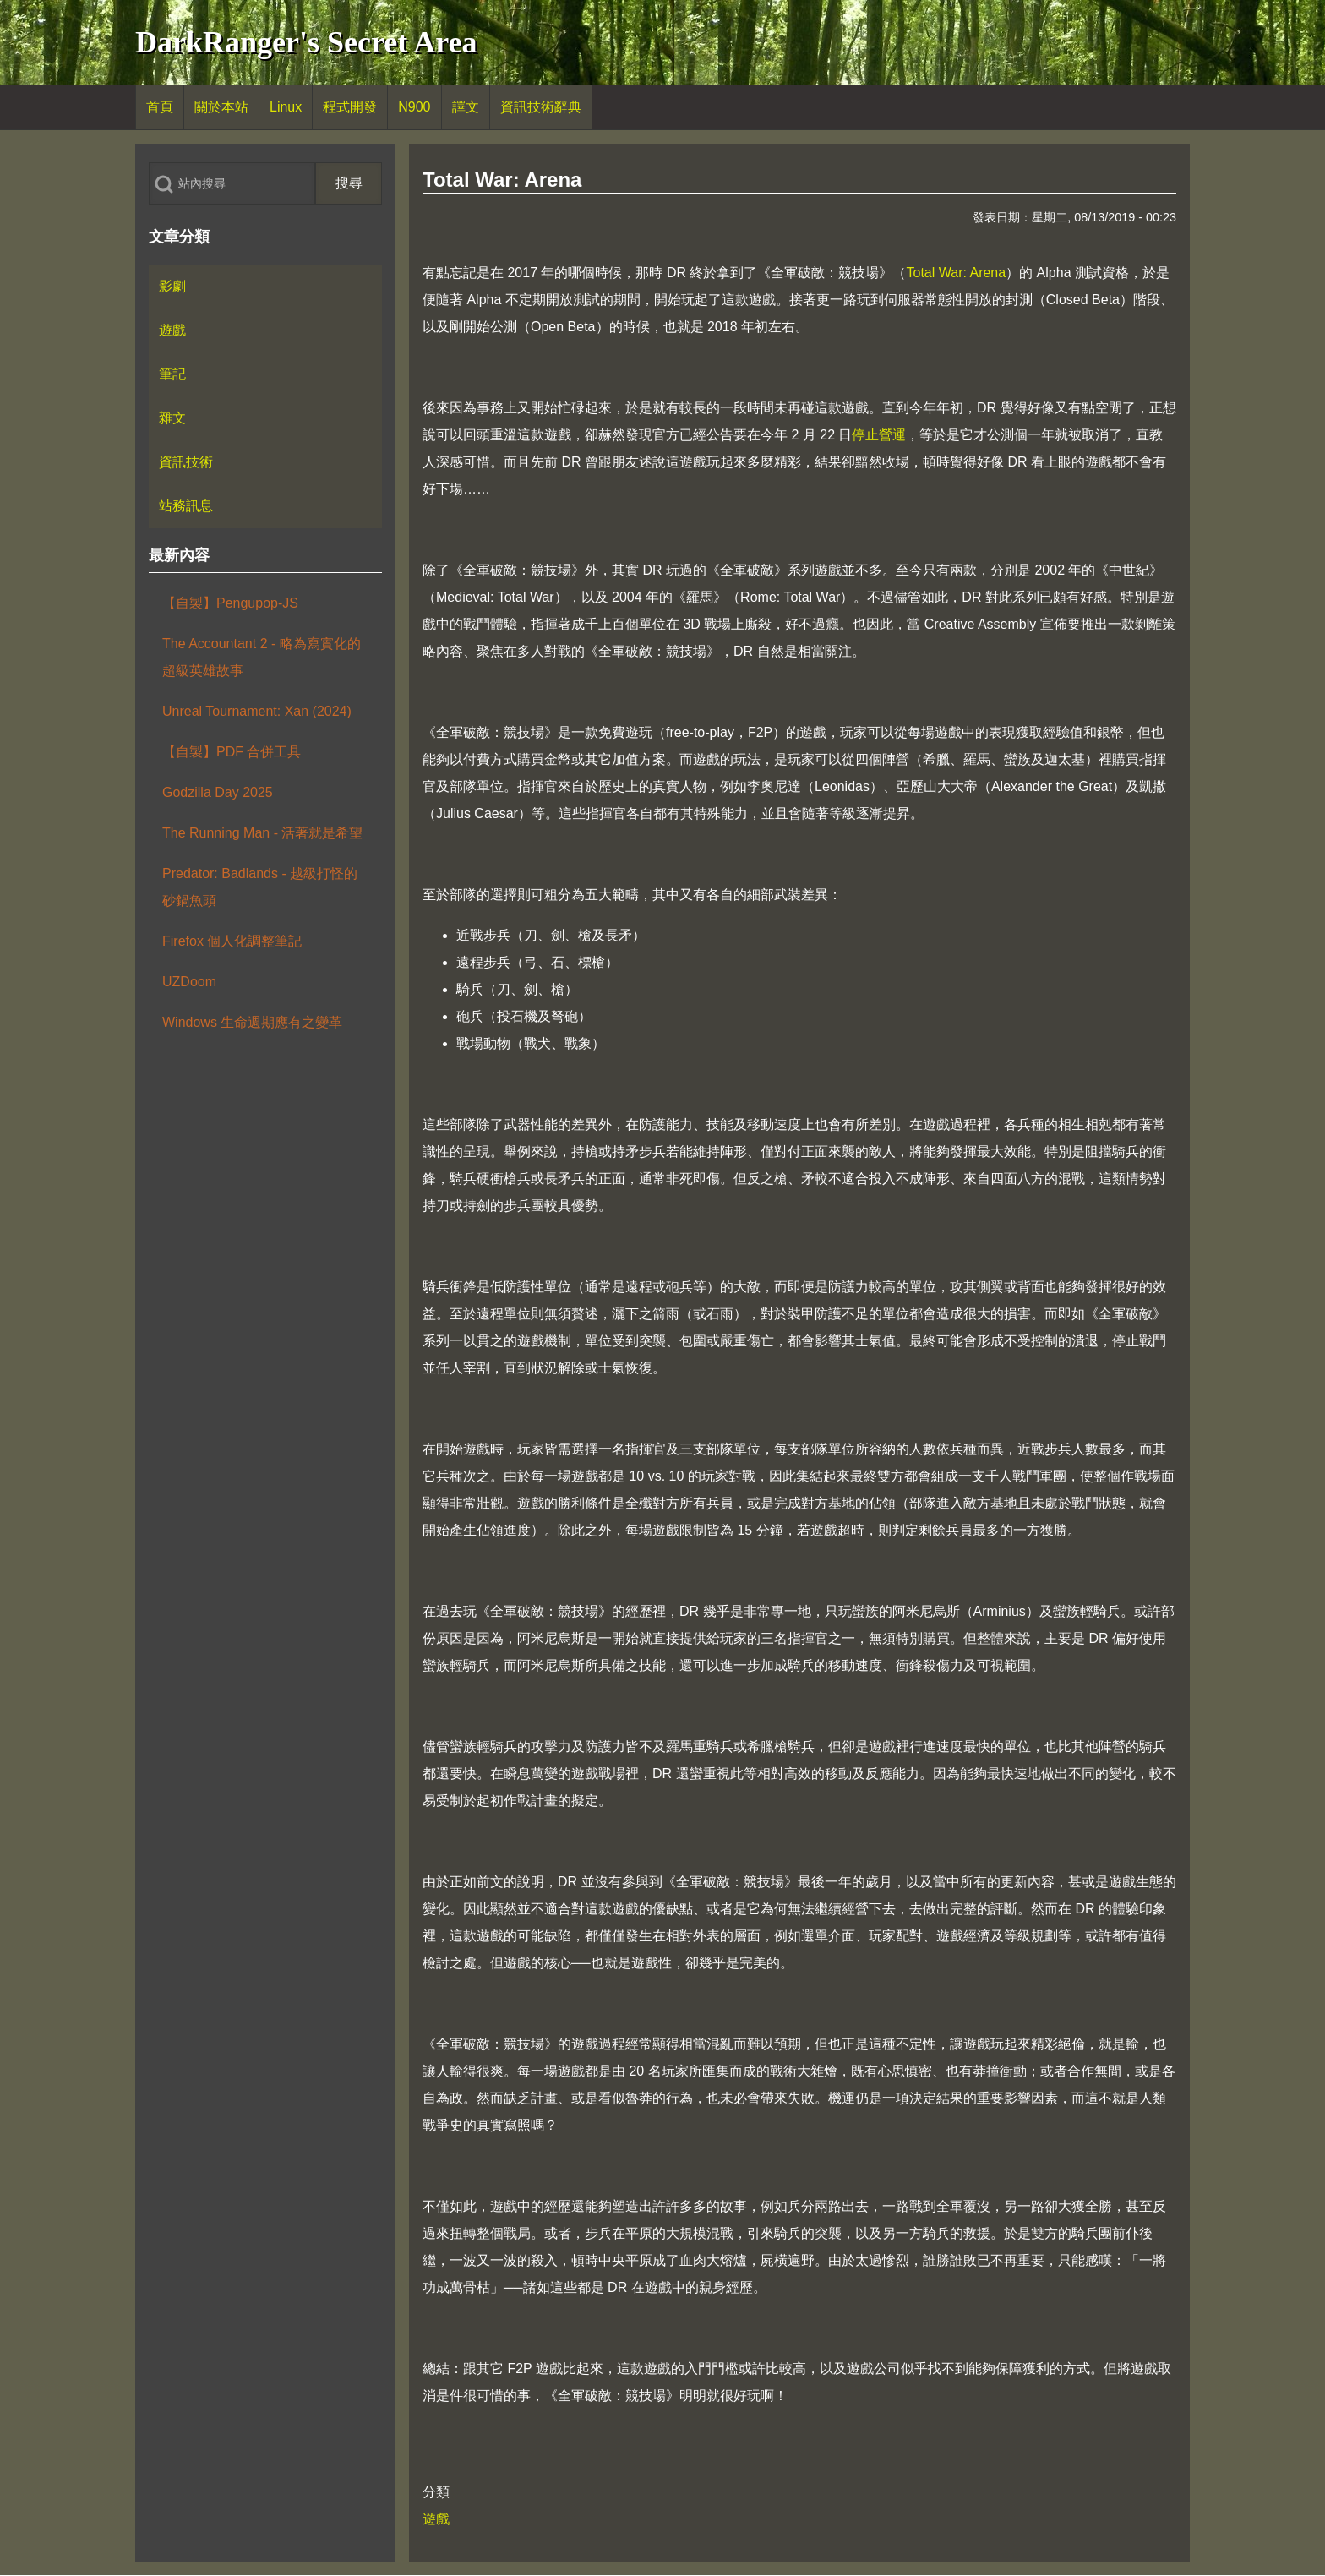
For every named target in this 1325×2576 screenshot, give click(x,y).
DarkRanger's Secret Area (306, 42)
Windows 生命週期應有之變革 (252, 1022)
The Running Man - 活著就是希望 (262, 833)
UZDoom (189, 981)
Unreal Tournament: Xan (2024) (257, 711)
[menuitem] (159, 107)
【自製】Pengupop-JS (230, 603)
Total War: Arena (956, 272)
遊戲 (436, 2519)
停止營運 (879, 435)
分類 (436, 2492)
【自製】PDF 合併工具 (231, 752)
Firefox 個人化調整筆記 (232, 941)
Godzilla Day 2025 (217, 792)
